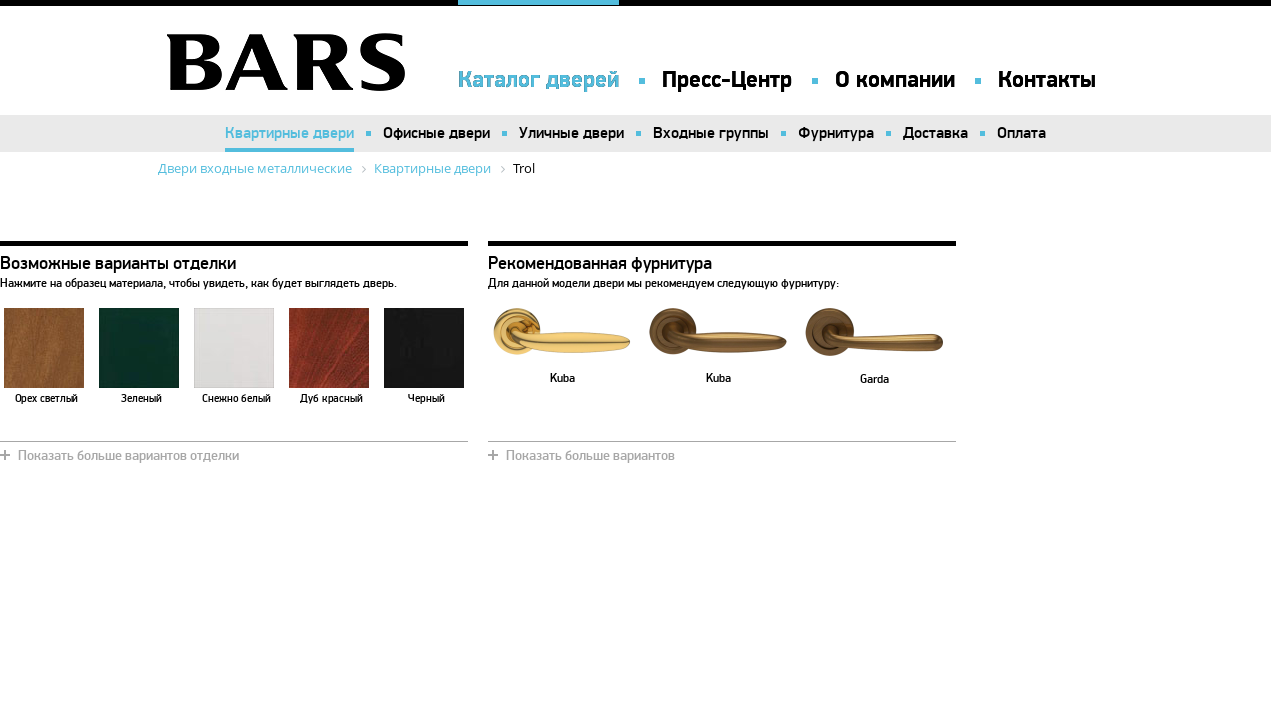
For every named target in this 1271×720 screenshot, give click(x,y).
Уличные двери (571, 133)
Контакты (1047, 80)
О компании (895, 80)
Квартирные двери (289, 133)
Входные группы (711, 133)
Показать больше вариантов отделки (128, 455)
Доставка (935, 133)
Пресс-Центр (727, 80)
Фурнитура (836, 133)
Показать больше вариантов (590, 455)
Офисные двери (436, 133)
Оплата (1021, 133)
